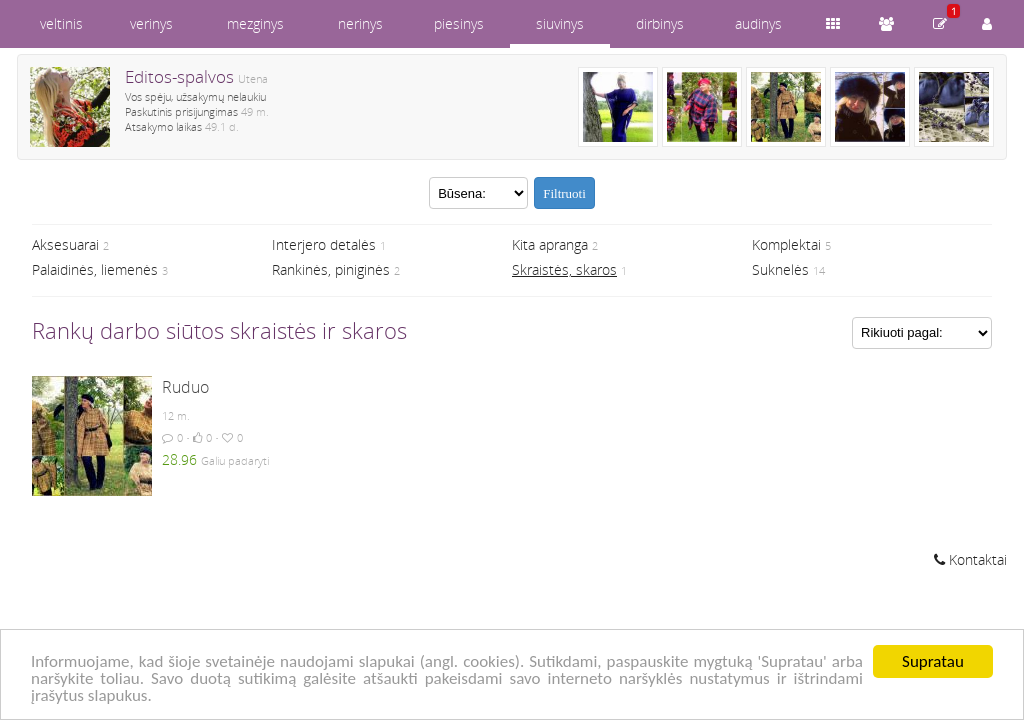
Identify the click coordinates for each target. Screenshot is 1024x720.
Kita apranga (550, 244)
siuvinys (560, 23)
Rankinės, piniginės (331, 269)
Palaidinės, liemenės (95, 269)
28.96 (179, 459)
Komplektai (786, 244)
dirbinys (660, 23)
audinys (758, 23)
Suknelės (780, 269)
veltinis (61, 23)
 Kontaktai (970, 559)
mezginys (255, 23)
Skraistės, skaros (564, 269)
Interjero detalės (324, 244)
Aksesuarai (65, 244)
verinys (151, 23)
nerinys (360, 23)
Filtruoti (564, 193)
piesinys (459, 23)
